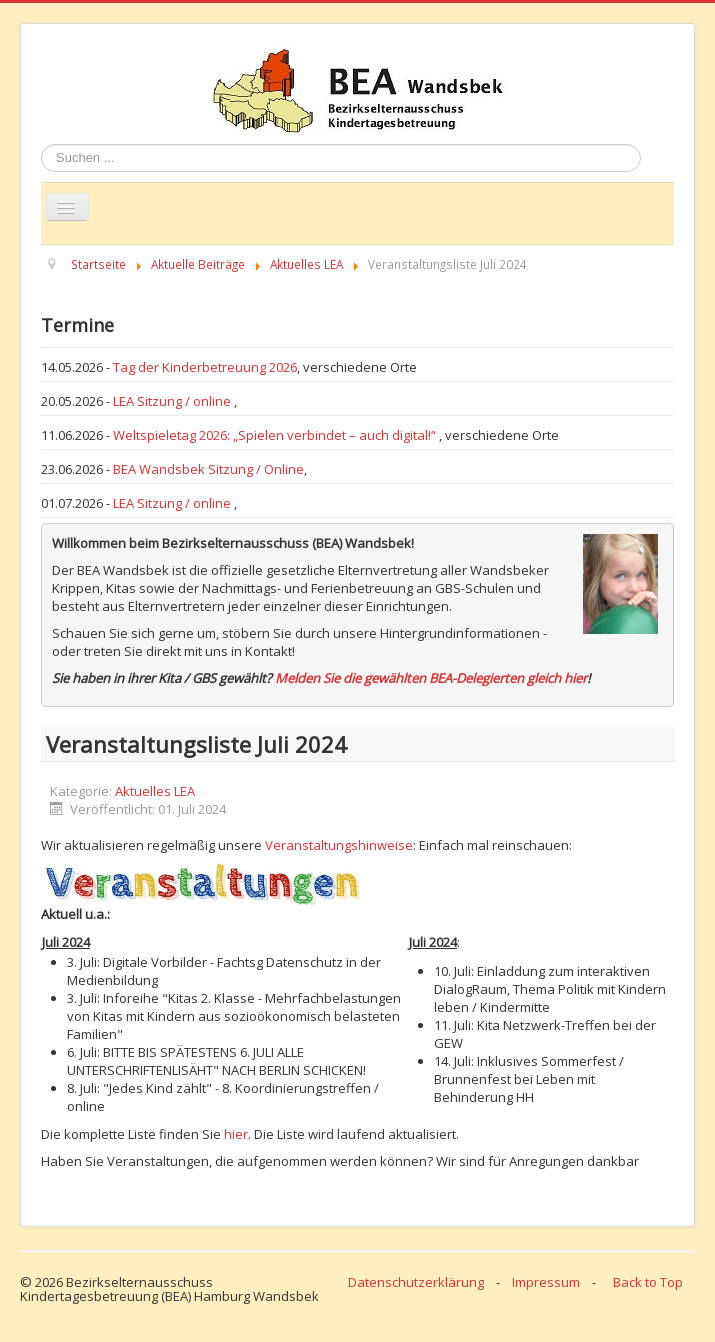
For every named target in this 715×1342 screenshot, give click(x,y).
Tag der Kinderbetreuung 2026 (205, 367)
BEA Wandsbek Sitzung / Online (208, 469)
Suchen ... (41, 144)
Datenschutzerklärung (416, 1282)
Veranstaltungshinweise (339, 845)
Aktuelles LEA (155, 791)
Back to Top (648, 1282)
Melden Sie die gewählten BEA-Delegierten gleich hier (431, 678)
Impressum (546, 1282)
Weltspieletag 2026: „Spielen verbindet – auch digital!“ (276, 435)
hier (236, 1134)
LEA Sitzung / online (173, 401)
